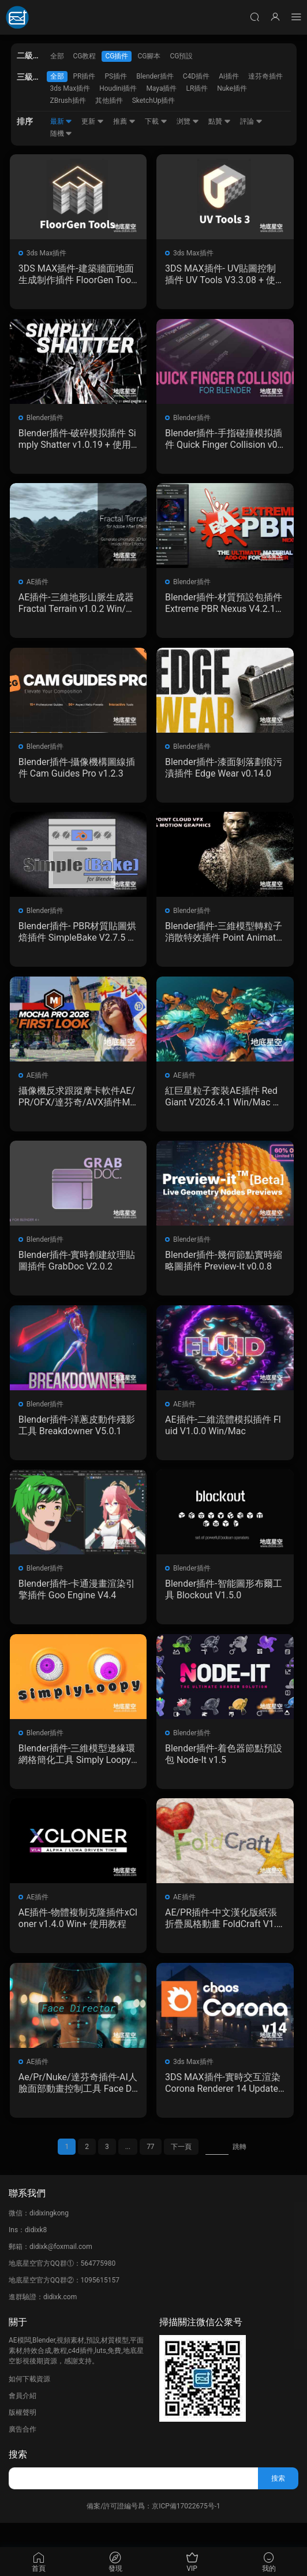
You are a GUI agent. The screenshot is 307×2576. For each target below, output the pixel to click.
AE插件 (39, 586)
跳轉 (239, 2171)
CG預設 (181, 56)
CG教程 (84, 56)
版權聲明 (22, 2437)
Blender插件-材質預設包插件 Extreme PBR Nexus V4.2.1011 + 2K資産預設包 (223, 607)
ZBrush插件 (68, 100)
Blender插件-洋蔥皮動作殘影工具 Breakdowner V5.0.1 (76, 1439)
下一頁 (181, 2171)
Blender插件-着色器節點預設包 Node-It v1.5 (219, 1772)
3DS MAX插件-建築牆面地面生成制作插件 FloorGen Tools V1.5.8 (77, 274)
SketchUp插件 (153, 100)
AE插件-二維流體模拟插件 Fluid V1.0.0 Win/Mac (223, 1439)
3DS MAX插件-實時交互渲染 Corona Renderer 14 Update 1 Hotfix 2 (222, 2105)
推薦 (124, 121)
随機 (61, 133)
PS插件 (115, 76)
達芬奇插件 (265, 76)
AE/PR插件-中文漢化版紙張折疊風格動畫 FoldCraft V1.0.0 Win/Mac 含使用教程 (221, 1938)
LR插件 (197, 88)
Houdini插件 (118, 88)
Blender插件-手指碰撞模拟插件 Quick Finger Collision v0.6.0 (223, 440)
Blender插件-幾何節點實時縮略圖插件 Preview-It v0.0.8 (223, 1272)
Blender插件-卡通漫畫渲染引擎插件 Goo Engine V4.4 (74, 1605)
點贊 (219, 121)
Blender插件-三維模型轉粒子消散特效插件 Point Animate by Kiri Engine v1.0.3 (221, 940)
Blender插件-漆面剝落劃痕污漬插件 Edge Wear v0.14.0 (222, 773)
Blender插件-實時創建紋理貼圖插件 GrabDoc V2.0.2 (74, 1272)
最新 (61, 121)
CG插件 (116, 56)
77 (151, 2171)
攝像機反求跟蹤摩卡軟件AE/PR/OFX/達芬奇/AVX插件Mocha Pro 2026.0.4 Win (78, 1106)
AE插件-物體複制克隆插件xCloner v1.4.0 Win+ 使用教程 (78, 1938)
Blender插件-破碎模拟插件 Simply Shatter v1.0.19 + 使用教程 (77, 440)
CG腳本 (148, 56)
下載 (156, 121)
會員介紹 (22, 2420)
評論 (251, 121)
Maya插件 (161, 88)
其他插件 (109, 100)
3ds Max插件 (70, 88)
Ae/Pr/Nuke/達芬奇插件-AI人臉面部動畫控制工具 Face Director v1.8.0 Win (77, 2105)
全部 (57, 56)
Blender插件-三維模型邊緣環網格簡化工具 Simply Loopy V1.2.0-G (76, 1772)
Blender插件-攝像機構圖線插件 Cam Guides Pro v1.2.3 (77, 773)
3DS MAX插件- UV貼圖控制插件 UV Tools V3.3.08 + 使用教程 (220, 274)
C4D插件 (196, 76)
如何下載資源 (29, 2403)
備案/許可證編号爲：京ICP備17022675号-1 (153, 2530)
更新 (92, 121)
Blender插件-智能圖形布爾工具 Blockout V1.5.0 (219, 1605)
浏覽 (188, 121)
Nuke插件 (232, 88)
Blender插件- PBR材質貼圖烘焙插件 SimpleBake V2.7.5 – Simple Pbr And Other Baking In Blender (78, 940)
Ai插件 (229, 76)
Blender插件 (155, 76)
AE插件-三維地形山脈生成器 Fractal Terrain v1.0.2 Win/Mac (77, 607)
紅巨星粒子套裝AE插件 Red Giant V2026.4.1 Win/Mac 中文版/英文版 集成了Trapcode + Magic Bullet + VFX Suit (222, 1106)
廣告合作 (22, 2453)
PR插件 (84, 76)
